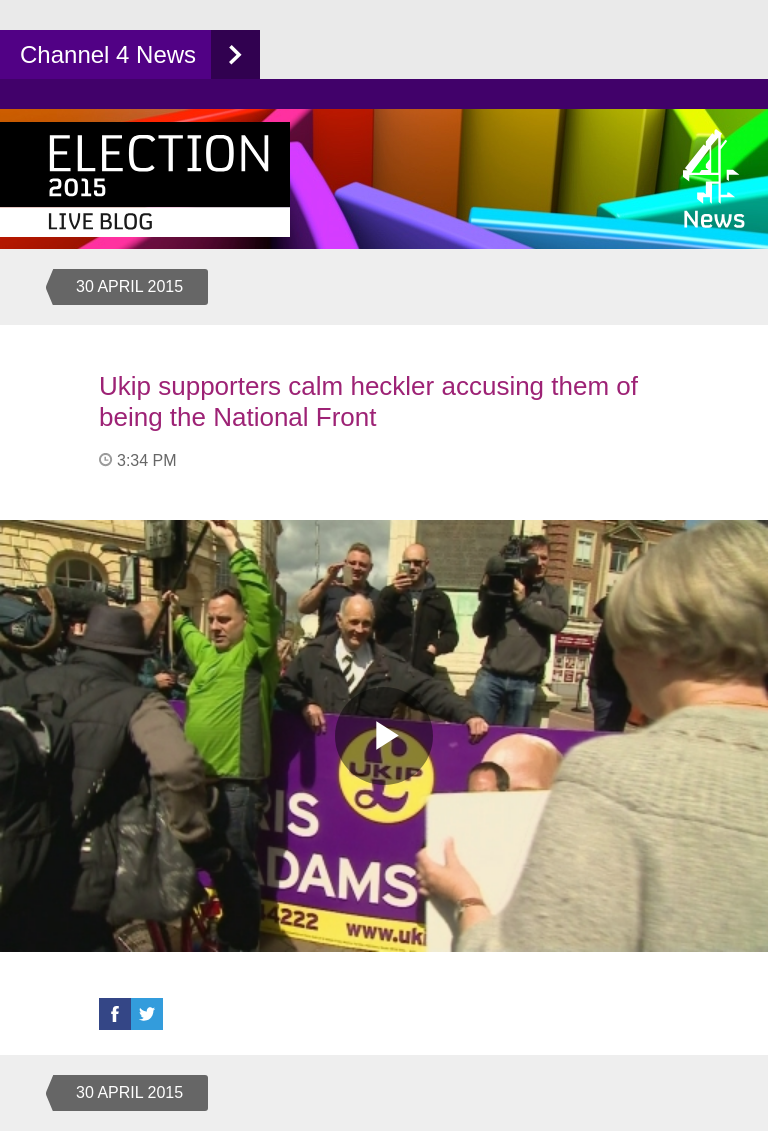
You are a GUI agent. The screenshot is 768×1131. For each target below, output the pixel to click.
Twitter (147, 1014)
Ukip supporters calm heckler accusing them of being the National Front (368, 401)
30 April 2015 (129, 286)
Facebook (115, 1014)
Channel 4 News (108, 54)
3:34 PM (147, 460)
